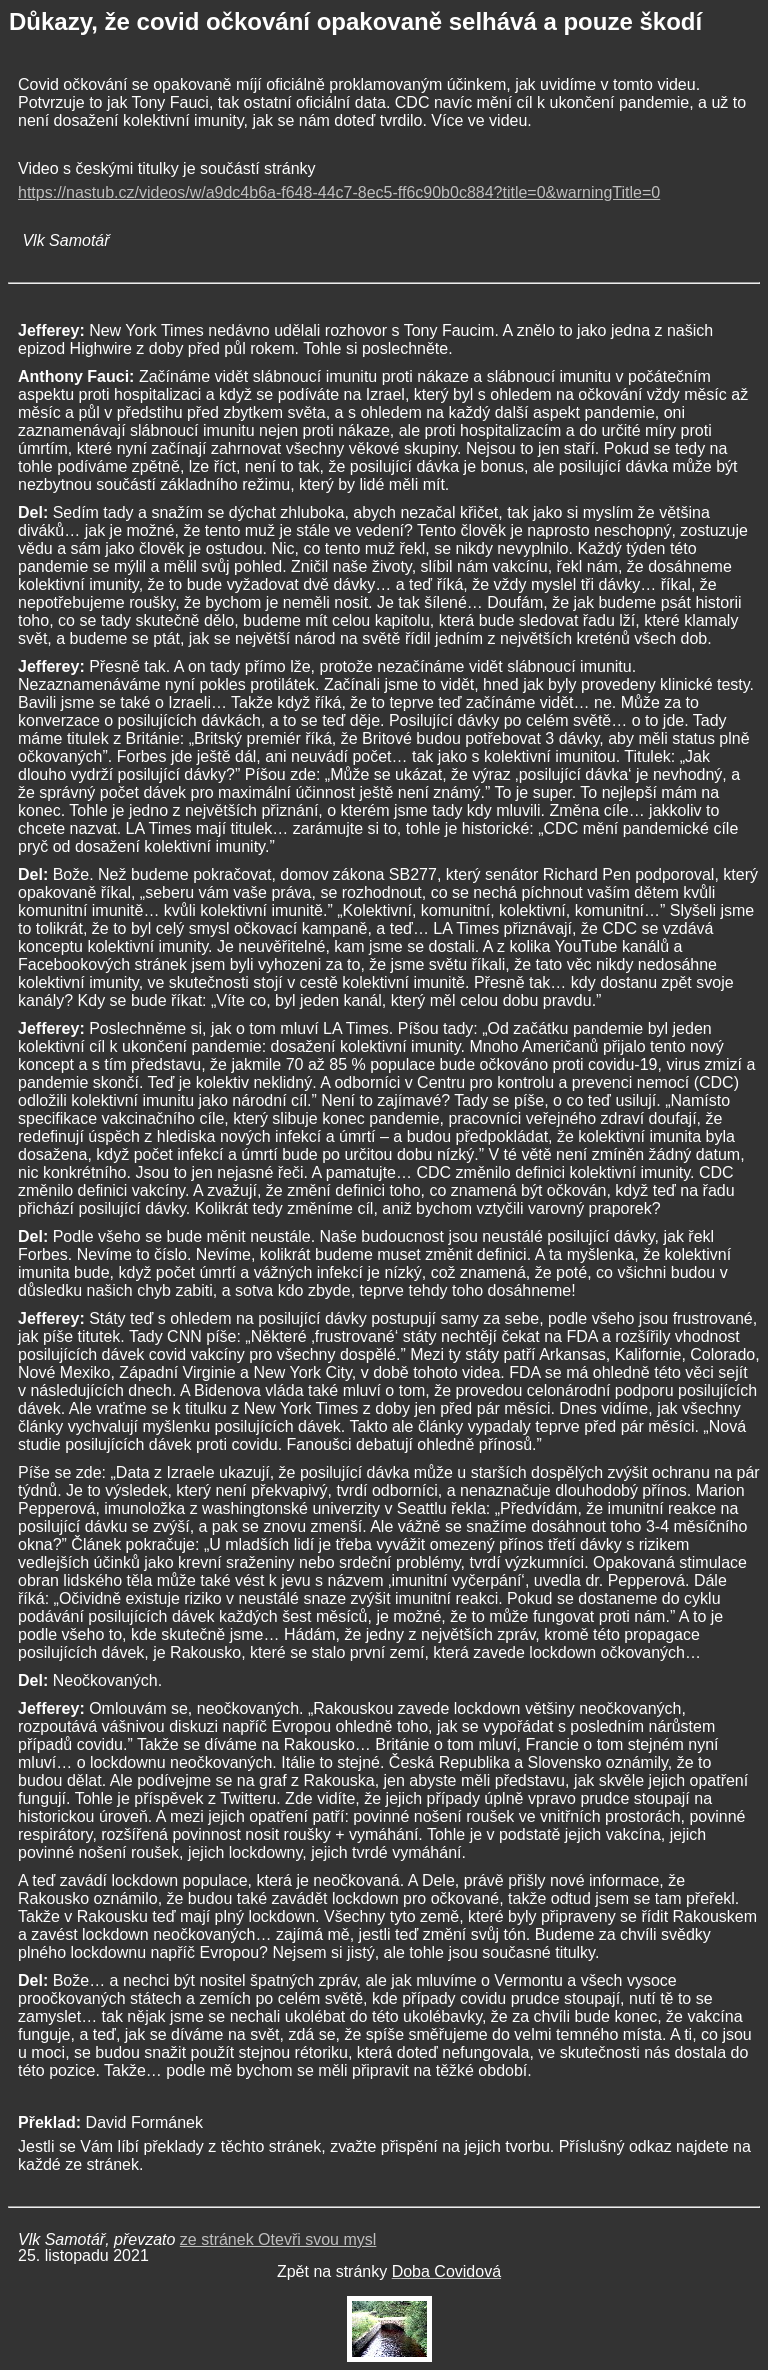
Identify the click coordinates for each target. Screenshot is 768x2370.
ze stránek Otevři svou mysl (278, 2239)
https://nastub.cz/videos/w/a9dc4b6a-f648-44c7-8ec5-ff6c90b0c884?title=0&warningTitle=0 (339, 192)
